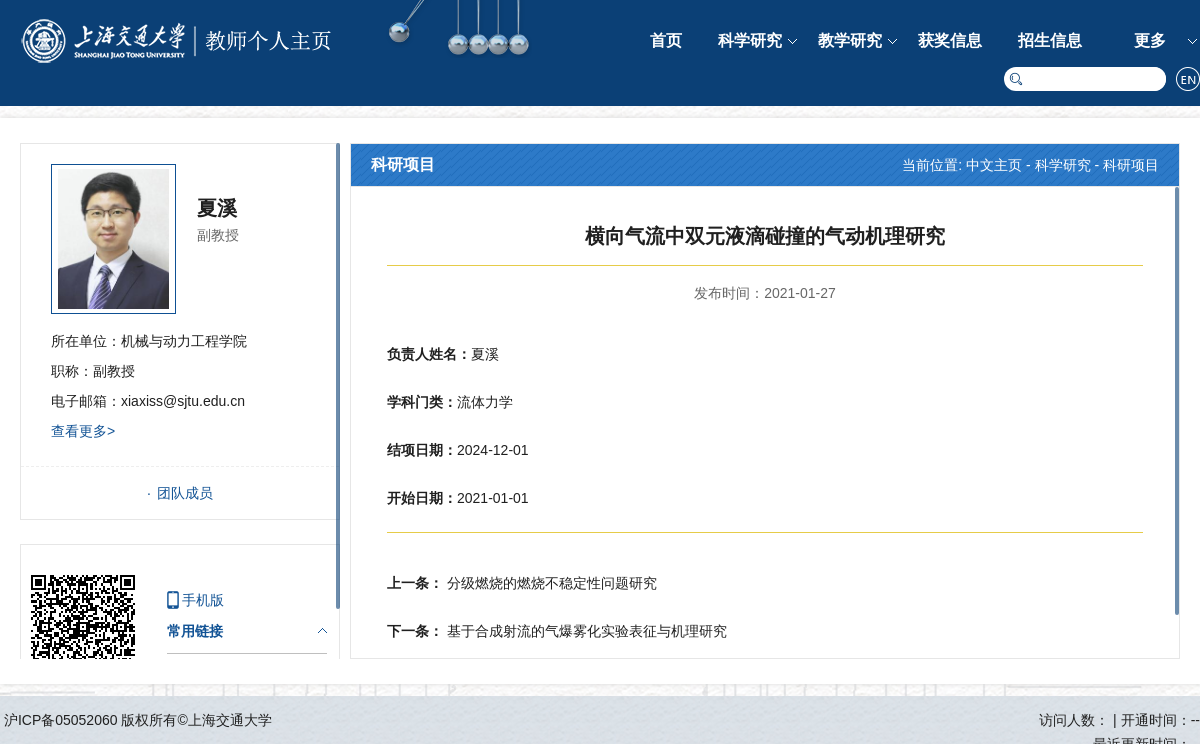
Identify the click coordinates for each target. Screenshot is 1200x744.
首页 (666, 40)
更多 (1150, 40)
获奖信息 (950, 40)
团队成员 (185, 493)
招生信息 (1050, 40)
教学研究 (850, 40)
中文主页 (994, 165)
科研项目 (1131, 165)
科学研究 (750, 40)
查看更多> (83, 431)
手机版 (203, 600)
